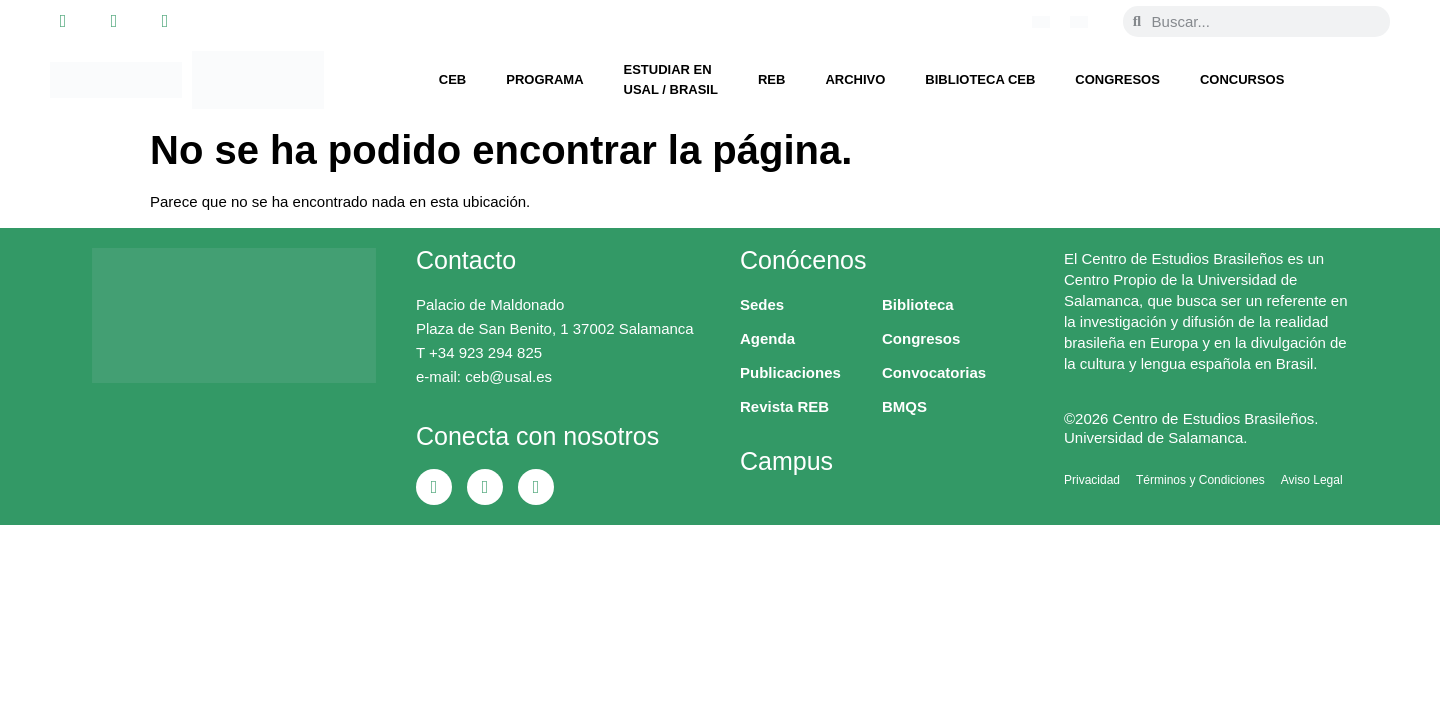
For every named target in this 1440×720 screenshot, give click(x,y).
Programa (544, 79)
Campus (786, 461)
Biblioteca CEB (980, 79)
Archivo (855, 79)
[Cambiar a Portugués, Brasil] (1041, 21)
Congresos (1117, 79)
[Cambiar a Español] (1079, 21)
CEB (452, 79)
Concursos (1242, 79)
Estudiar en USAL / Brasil (671, 79)
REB (771, 79)
